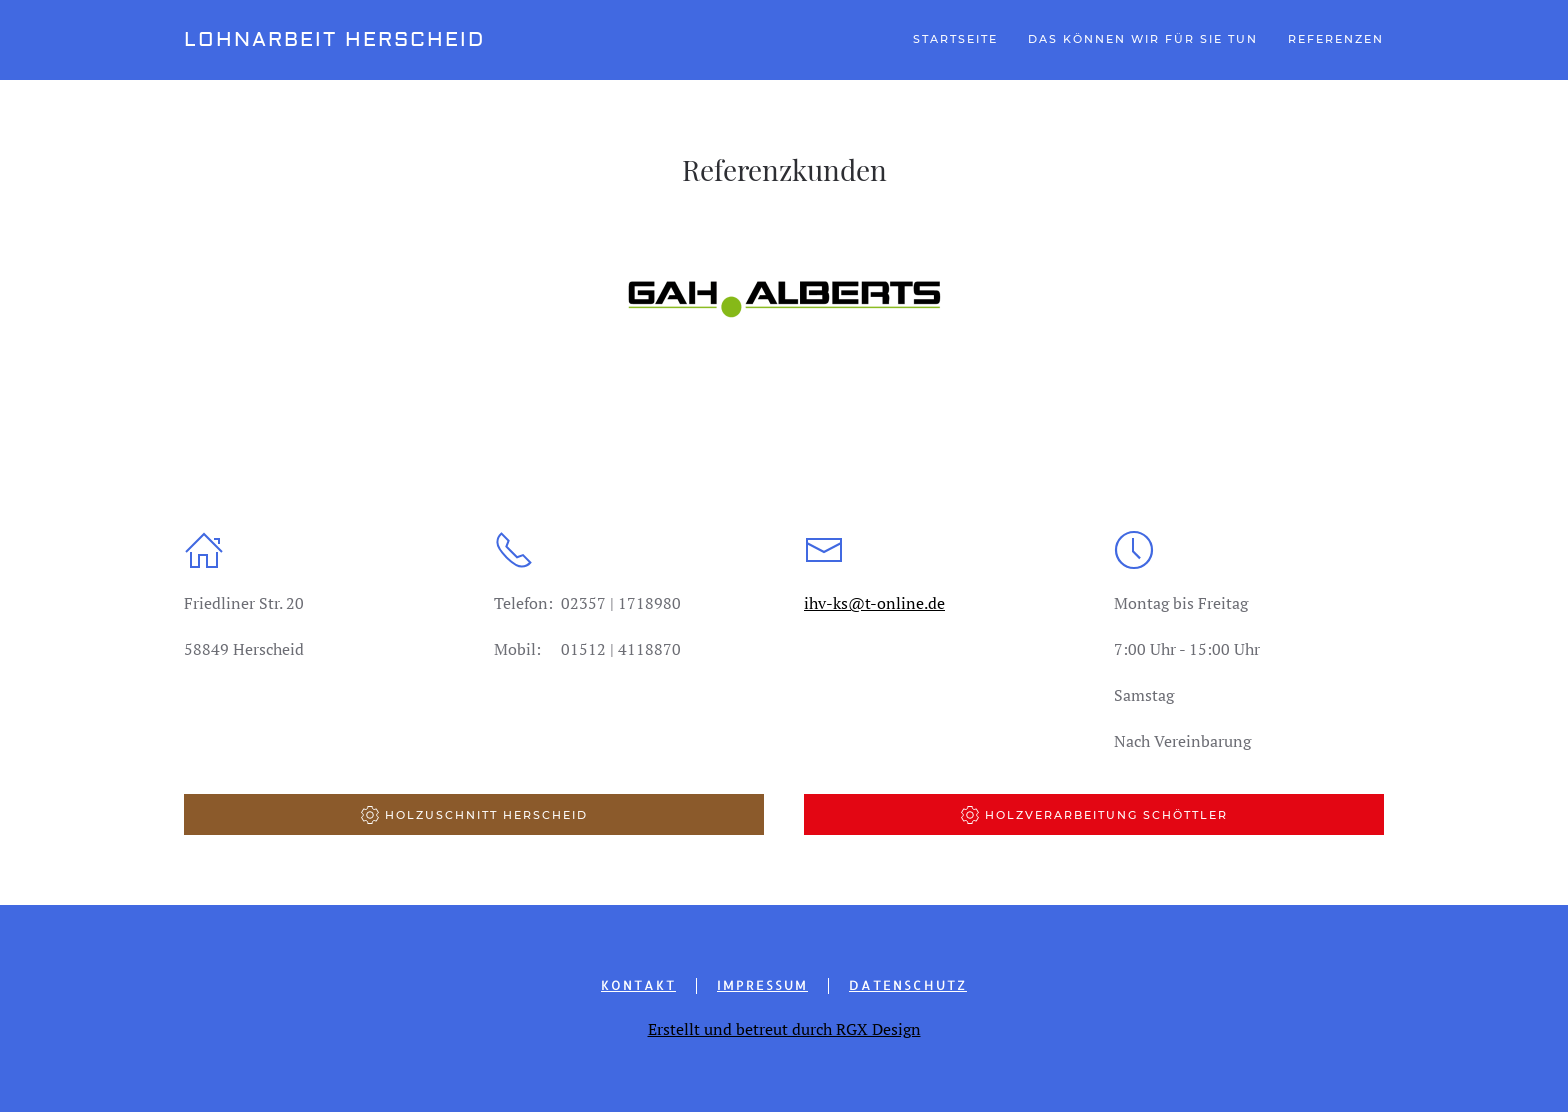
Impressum (762, 985)
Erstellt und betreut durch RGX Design (784, 1029)
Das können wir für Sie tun (1143, 39)
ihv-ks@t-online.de (874, 603)
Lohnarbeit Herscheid (334, 39)
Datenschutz (908, 985)
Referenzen (1336, 39)
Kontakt (638, 985)
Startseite (955, 39)
